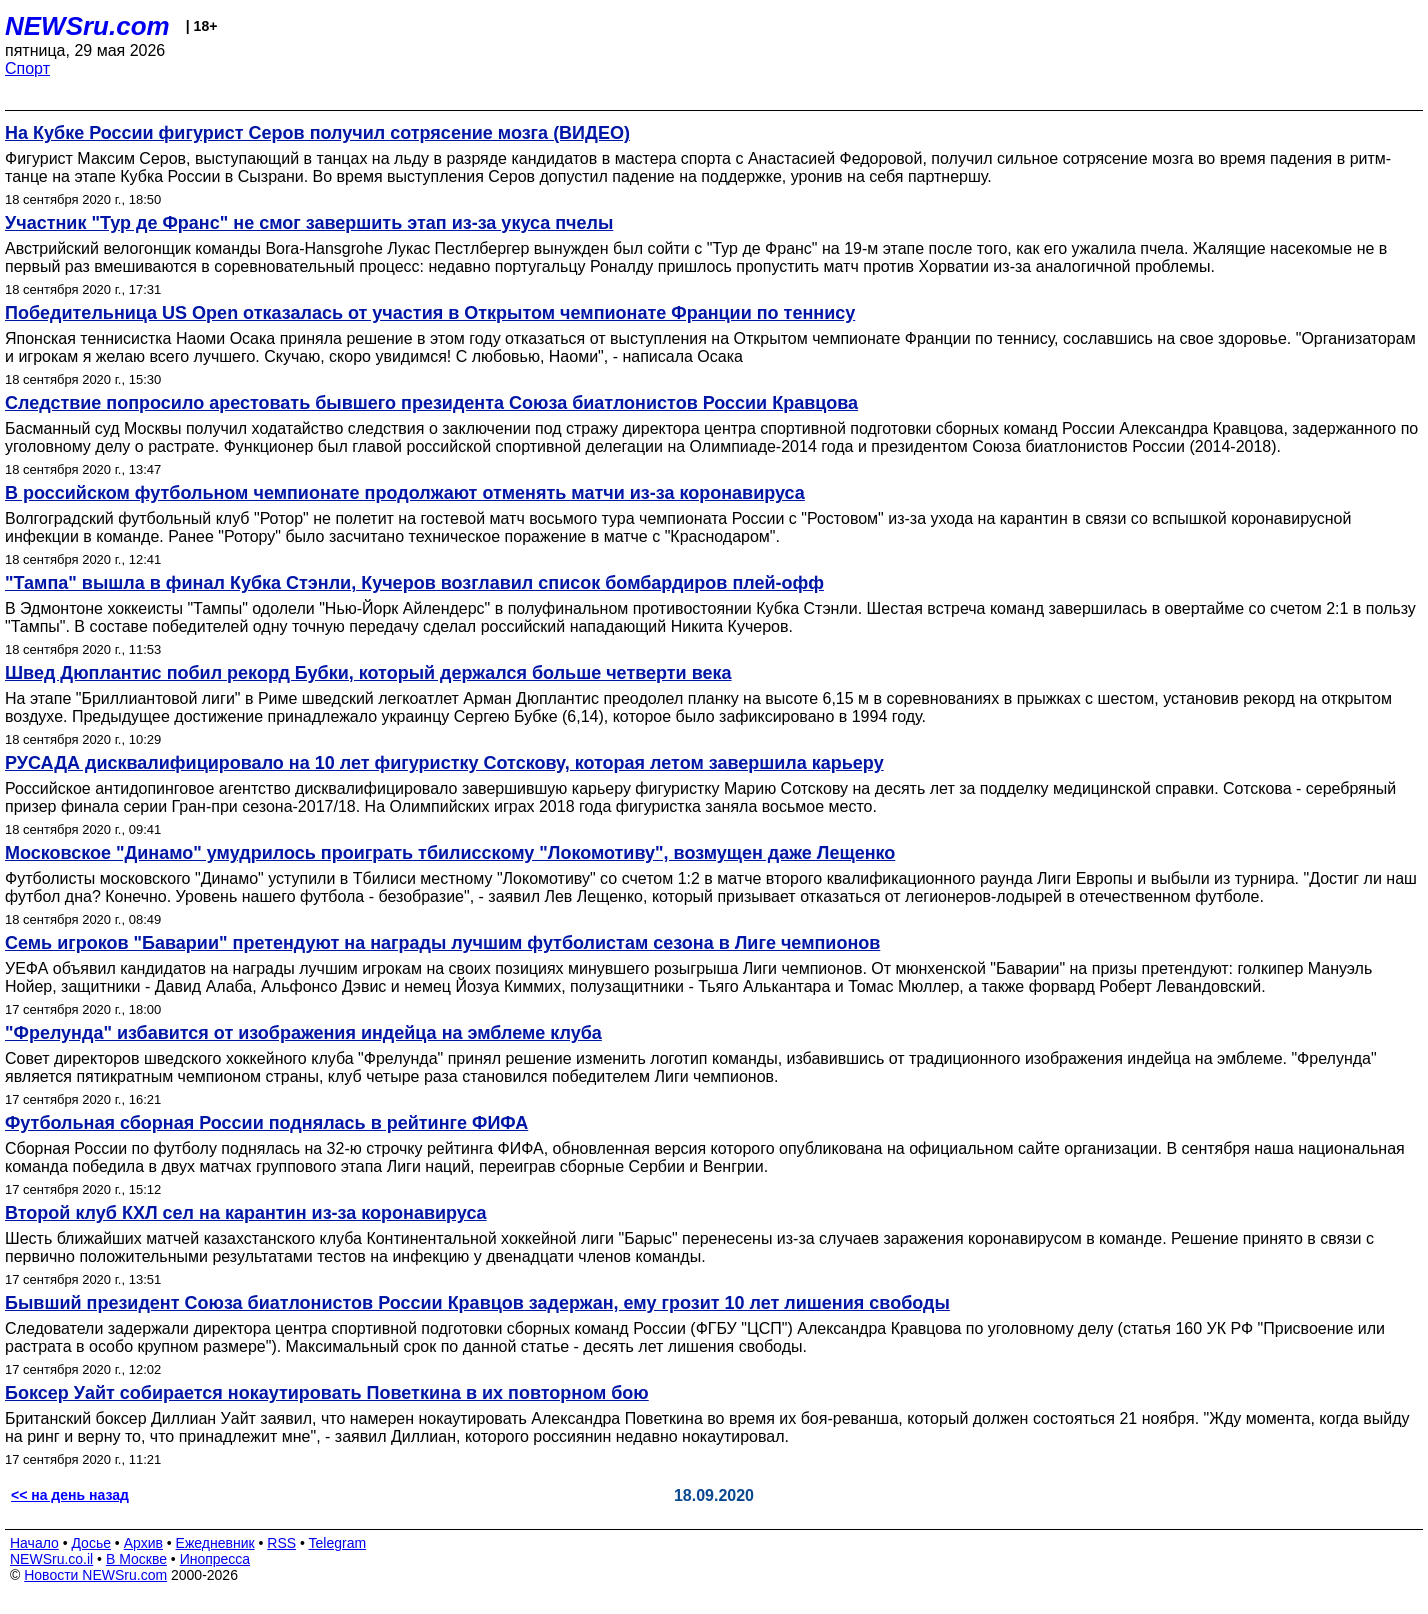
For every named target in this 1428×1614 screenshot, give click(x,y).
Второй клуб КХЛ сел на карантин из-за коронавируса (246, 1213)
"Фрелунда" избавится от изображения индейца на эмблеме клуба (303, 1033)
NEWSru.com (87, 26)
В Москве (136, 1559)
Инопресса (215, 1559)
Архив (143, 1543)
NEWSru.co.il (51, 1559)
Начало (34, 1543)
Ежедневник (215, 1543)
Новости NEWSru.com (95, 1575)
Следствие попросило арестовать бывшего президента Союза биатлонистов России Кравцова (431, 403)
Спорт (27, 68)
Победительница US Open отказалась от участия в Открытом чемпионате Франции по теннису (430, 313)
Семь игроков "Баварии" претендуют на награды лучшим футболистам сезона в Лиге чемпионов (442, 943)
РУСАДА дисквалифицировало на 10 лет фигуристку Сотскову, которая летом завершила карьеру (444, 763)
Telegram (338, 1543)
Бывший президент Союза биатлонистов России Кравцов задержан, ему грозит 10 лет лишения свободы (477, 1303)
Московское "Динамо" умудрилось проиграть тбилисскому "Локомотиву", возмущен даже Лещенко (450, 853)
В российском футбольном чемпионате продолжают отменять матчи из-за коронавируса (405, 493)
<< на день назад (70, 1495)
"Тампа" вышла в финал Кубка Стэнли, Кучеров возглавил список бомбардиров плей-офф (414, 583)
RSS (281, 1543)
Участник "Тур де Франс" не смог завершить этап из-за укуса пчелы (309, 223)
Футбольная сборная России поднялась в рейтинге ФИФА (266, 1123)
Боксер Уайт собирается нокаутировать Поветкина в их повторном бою (327, 1393)
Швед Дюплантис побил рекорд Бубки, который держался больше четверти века (368, 673)
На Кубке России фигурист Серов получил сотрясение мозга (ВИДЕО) (317, 133)
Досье (91, 1543)
